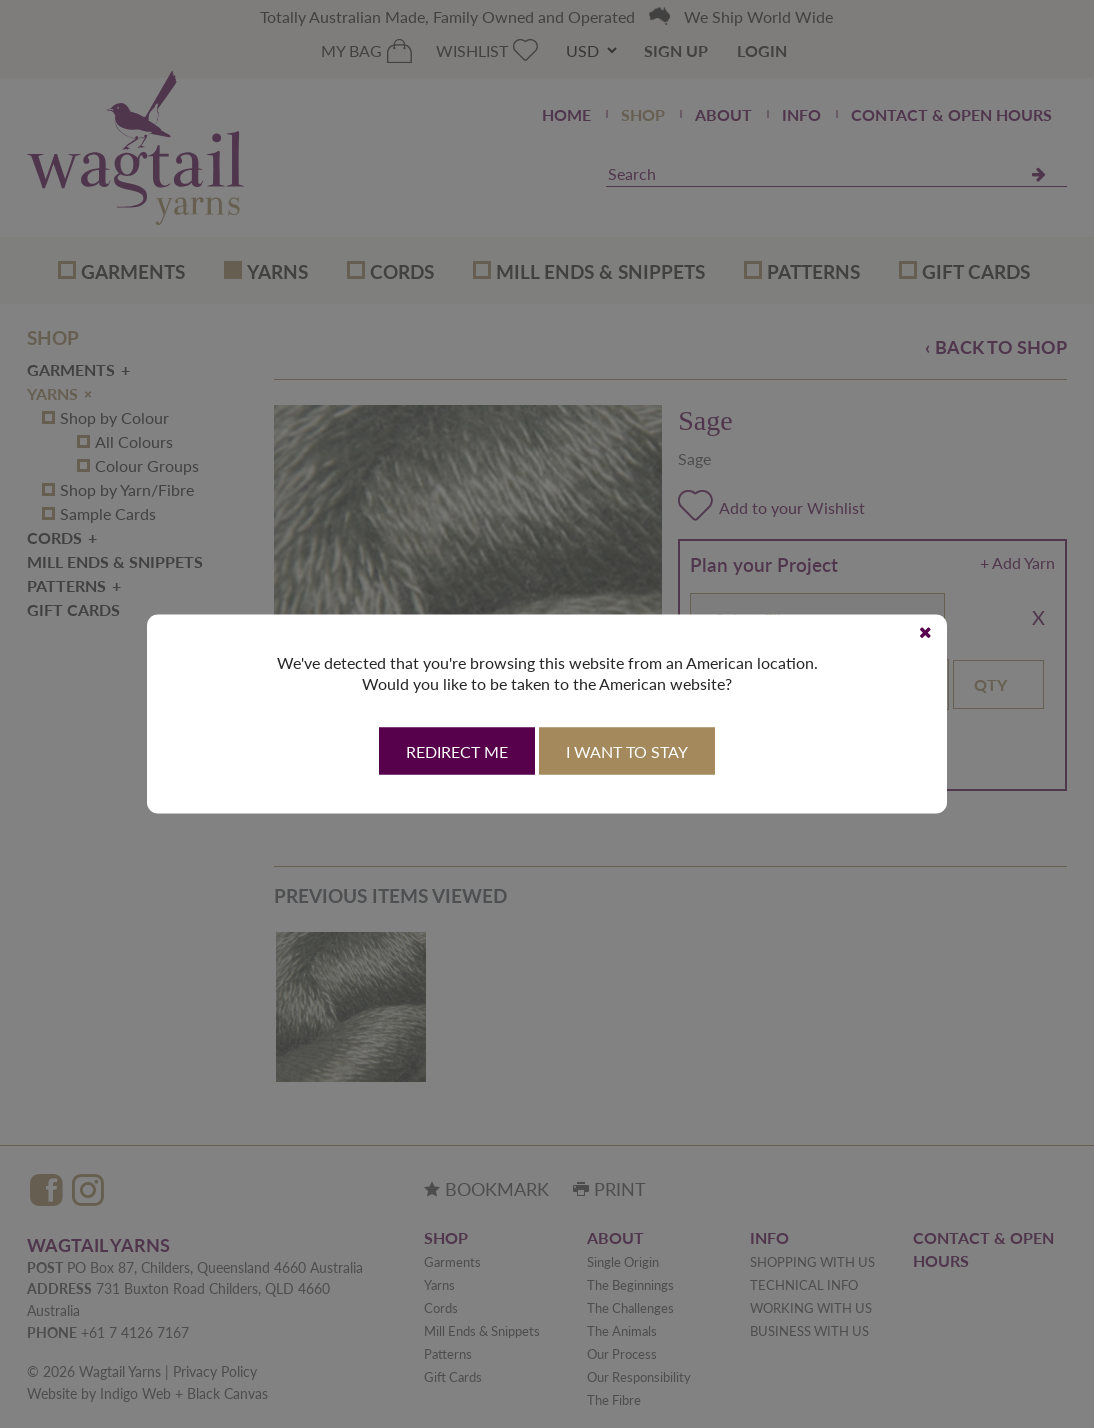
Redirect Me (457, 752)
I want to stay (627, 752)
